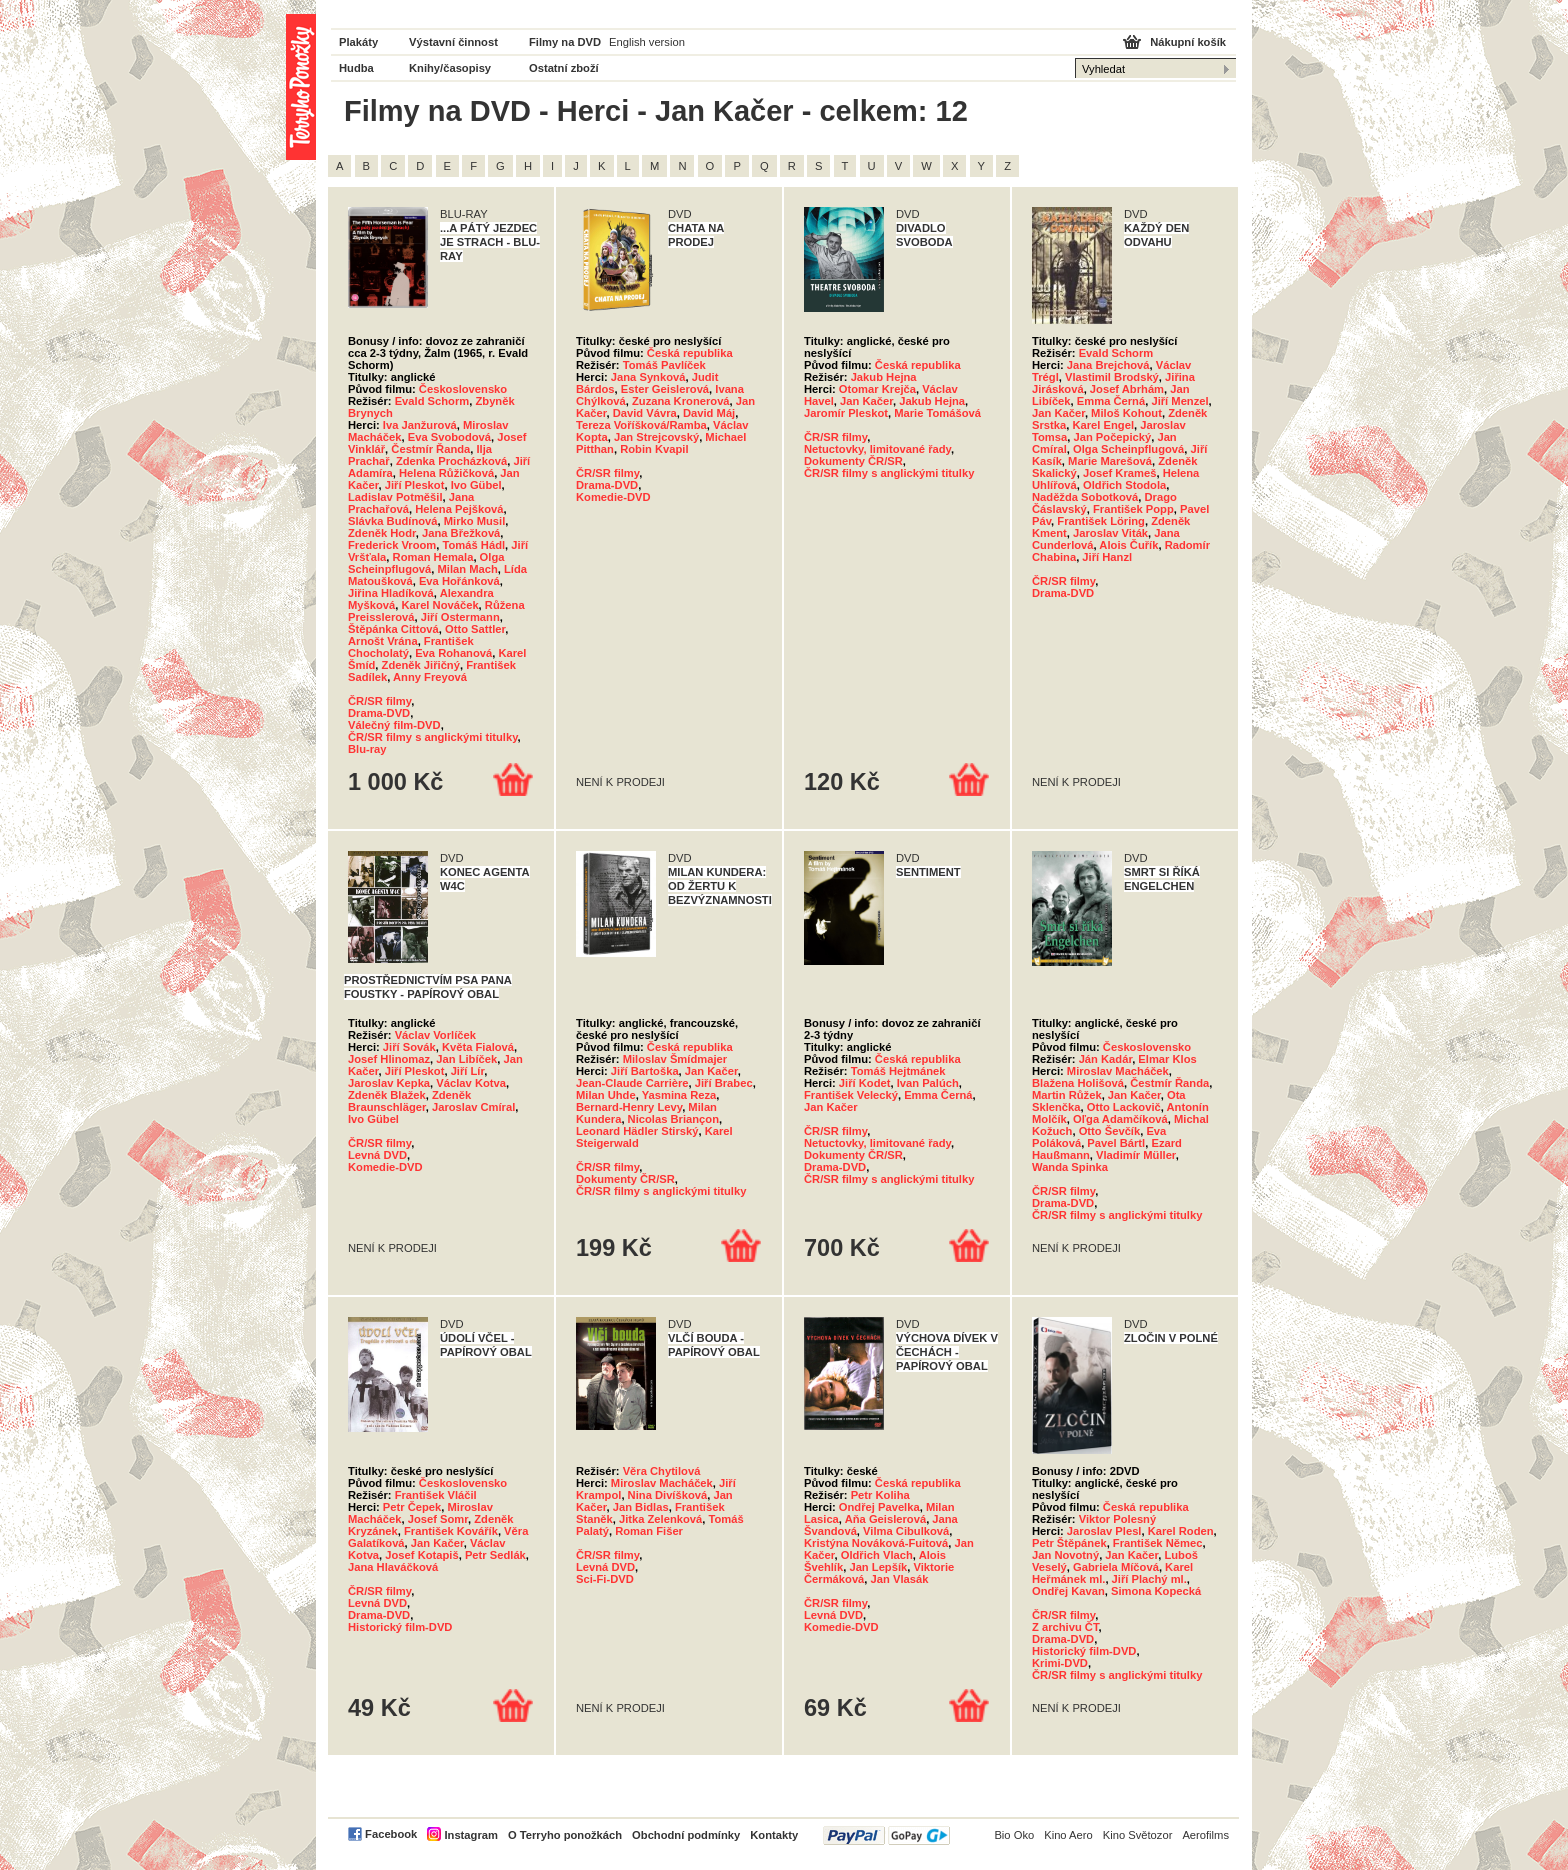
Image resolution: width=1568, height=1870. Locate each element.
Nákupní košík (1188, 42)
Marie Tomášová (937, 413)
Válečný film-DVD (394, 725)
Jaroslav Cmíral (473, 1107)
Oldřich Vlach (877, 1555)
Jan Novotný (1065, 1555)
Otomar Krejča (877, 389)
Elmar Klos (1167, 1059)
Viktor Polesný (1118, 1519)
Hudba (356, 68)
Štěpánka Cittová (393, 629)
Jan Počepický (1112, 437)
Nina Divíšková (668, 1495)
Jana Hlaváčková (393, 1567)
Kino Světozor (1138, 1835)
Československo (463, 389)
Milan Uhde (606, 1095)
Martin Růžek (1067, 1095)
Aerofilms (1205, 1835)
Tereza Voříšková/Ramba (641, 425)
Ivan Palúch (928, 1083)
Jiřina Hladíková (391, 593)
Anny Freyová (430, 677)
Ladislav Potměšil (395, 497)
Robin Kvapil (654, 449)
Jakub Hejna (884, 377)
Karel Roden (1181, 1531)
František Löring (1101, 521)
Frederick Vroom (392, 545)
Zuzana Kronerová (681, 401)
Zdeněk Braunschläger (409, 1101)
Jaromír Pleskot (846, 413)
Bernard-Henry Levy (629, 1107)
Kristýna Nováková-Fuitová (876, 1543)
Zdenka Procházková (451, 461)
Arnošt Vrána (383, 641)
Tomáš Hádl (474, 545)
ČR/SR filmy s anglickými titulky (433, 737)
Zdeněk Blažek (387, 1095)
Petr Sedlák (495, 1555)
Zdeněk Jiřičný (421, 665)
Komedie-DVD (613, 497)
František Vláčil (436, 1495)
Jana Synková (648, 377)
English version (647, 42)
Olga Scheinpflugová (426, 563)
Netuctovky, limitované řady (877, 449)
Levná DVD (377, 1155)
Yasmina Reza (679, 1095)
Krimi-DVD (1060, 1663)
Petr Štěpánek (1069, 1543)
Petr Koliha (880, 1495)
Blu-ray (367, 749)
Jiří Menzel (1179, 401)
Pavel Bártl (1116, 1143)
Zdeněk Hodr (382, 533)
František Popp (1133, 509)
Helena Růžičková (446, 473)
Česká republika (690, 353)
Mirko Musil (475, 521)
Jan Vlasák (900, 1579)
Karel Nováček (439, 605)
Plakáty (358, 42)
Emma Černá (1111, 401)
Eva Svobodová (449, 437)
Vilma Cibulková (906, 1531)
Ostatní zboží (564, 68)
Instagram (470, 1835)
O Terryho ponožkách (565, 1835)
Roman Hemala (433, 557)
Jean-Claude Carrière (632, 1083)
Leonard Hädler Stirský (637, 1131)
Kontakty (774, 1835)
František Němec (1158, 1543)
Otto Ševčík (1110, 1131)
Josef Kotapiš (421, 1555)
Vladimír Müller (1136, 1155)
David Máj (709, 413)
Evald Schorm (432, 401)
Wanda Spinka (1070, 1167)
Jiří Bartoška (645, 1071)
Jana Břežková (461, 533)
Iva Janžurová (420, 425)
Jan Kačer (866, 401)
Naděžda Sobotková (1085, 497)
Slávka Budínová (393, 521)
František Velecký (851, 1095)
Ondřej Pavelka (879, 1507)
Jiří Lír (468, 1071)
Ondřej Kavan (1068, 1591)
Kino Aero (1068, 1835)
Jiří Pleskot (415, 485)
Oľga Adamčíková (1120, 1119)
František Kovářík (451, 1531)
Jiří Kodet (865, 1083)
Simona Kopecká (1156, 1591)
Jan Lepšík (878, 1567)
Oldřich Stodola (1124, 485)
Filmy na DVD (565, 42)
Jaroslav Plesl (1104, 1531)
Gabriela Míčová (1116, 1567)
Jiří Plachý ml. (1149, 1579)
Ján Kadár (1105, 1059)
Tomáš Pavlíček (664, 365)
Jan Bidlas (641, 1507)
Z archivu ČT (1065, 1627)
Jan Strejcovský (656, 437)
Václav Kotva (471, 1083)
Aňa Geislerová (885, 1519)
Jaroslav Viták (1110, 533)
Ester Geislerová (665, 389)
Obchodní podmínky (686, 1835)
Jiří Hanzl (1107, 557)
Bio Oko (1014, 1835)
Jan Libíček (466, 1059)
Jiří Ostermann (460, 617)
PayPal (886, 1835)
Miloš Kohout (1126, 413)
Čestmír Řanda (430, 449)
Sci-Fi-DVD (605, 1579)
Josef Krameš (1119, 473)
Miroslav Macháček (1118, 1071)
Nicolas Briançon (673, 1119)
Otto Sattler (475, 629)
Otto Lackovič (1124, 1107)
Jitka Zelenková (660, 1519)
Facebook (391, 1834)
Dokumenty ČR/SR (853, 461)
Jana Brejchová (1108, 365)
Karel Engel (1103, 425)
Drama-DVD (379, 713)
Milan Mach (468, 569)
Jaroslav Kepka (389, 1083)
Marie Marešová (1110, 461)
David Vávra (645, 413)
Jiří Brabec (724, 1083)
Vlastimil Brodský (1112, 377)
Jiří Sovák (409, 1047)
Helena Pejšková (459, 509)
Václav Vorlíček (435, 1035)
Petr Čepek (412, 1507)
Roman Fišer (649, 1531)
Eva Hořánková (459, 581)
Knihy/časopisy (450, 68)
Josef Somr (438, 1519)
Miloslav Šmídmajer (675, 1059)
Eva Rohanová (453, 653)
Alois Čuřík (1128, 545)
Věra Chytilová (662, 1471)
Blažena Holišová (1078, 1083)
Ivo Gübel (476, 485)
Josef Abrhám (1127, 389)
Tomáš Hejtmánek (898, 1071)
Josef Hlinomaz (389, 1059)
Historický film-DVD (400, 1627)
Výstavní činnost (453, 42)
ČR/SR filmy (379, 701)
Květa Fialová (478, 1047)
